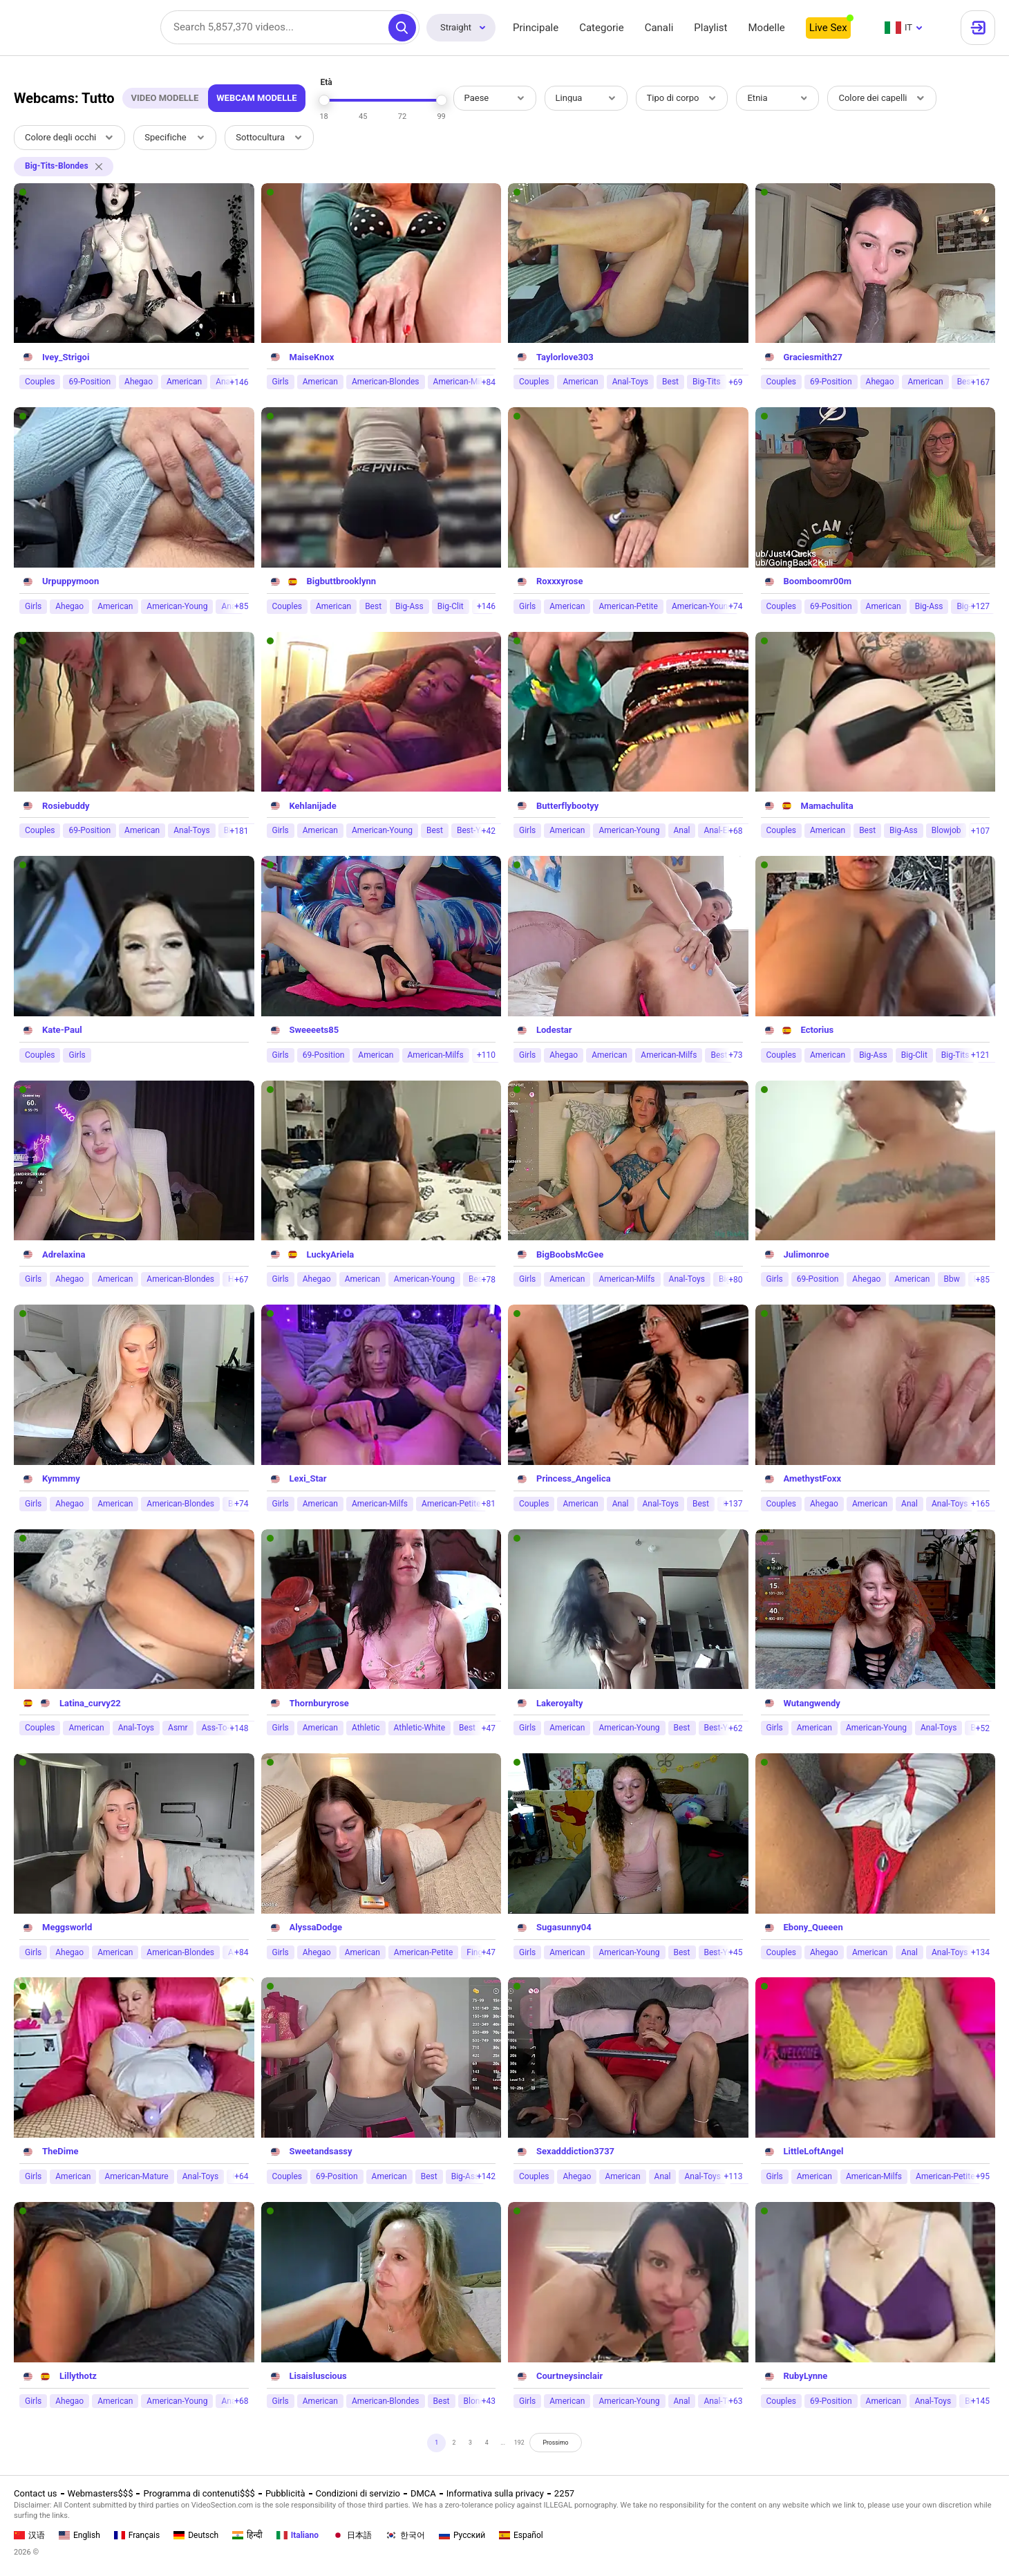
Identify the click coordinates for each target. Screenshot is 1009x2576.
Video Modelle (164, 98)
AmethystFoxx (813, 1478)
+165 (980, 1504)
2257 (564, 2493)
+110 (486, 1055)
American (184, 381)
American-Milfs (461, 381)
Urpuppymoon (70, 581)
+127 (980, 606)
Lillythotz (78, 2376)
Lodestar (554, 1030)
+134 (980, 1952)
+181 (238, 831)
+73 (735, 1055)
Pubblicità (285, 2493)
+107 (980, 831)
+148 (238, 1728)
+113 (733, 2176)
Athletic (366, 1728)
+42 (489, 831)
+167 (980, 382)
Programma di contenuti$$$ (198, 2493)
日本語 (352, 2535)
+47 (489, 1728)
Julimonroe (806, 1254)
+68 (735, 831)
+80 (735, 1280)
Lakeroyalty (559, 1703)
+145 (980, 2401)
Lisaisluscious (318, 2376)
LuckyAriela (331, 1254)
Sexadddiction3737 (575, 2151)
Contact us (35, 2493)
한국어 (405, 2535)
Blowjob (946, 830)
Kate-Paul (62, 1030)
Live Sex (828, 27)
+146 (238, 382)
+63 (735, 2401)
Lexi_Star (308, 1478)
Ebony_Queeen (813, 1927)
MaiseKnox (312, 357)
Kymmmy (61, 1478)
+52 (983, 1728)
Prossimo (580, 2446)
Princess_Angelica (573, 1478)
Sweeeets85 (314, 1030)
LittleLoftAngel (814, 2151)
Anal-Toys (630, 381)
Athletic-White (419, 1728)
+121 (980, 1055)
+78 (489, 1280)
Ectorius (817, 1030)
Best (670, 381)
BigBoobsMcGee (569, 1254)
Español (521, 2535)
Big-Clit (450, 606)
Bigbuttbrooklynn (342, 581)
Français (137, 2535)
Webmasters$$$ (100, 2493)
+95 (983, 2176)
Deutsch (195, 2535)
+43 (489, 2401)
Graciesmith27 (813, 357)
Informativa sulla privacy (495, 2493)
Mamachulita (827, 806)
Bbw (951, 1279)
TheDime (60, 2151)
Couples (40, 381)
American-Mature (136, 2176)
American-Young (177, 606)
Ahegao (138, 381)
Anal (682, 830)
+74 (735, 606)
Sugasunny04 (564, 1927)
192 (526, 2446)
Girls (280, 381)
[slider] (324, 100)
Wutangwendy (812, 1703)
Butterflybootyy (567, 806)
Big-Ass (409, 606)
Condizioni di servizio (358, 2493)
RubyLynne (806, 2376)
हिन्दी (247, 2535)
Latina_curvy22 (90, 1703)
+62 (735, 1728)
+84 (489, 382)
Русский (462, 2535)
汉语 (29, 2535)
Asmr (178, 1728)
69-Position (89, 381)
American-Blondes (385, 381)
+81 (489, 1504)
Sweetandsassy (321, 2151)
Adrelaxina (63, 1254)
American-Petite (627, 606)
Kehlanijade (313, 806)
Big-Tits (706, 381)
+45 (735, 1952)
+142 (486, 2176)
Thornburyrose (319, 1703)
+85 (241, 606)
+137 (733, 1504)
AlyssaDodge (316, 1927)
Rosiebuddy (66, 806)
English (79, 2535)
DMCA (423, 2493)
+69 (735, 382)
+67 (241, 1280)
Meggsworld (67, 1927)
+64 (241, 2176)
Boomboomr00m (817, 581)
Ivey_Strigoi (65, 357)
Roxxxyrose (559, 581)
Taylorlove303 (565, 357)
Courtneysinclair (569, 2376)
